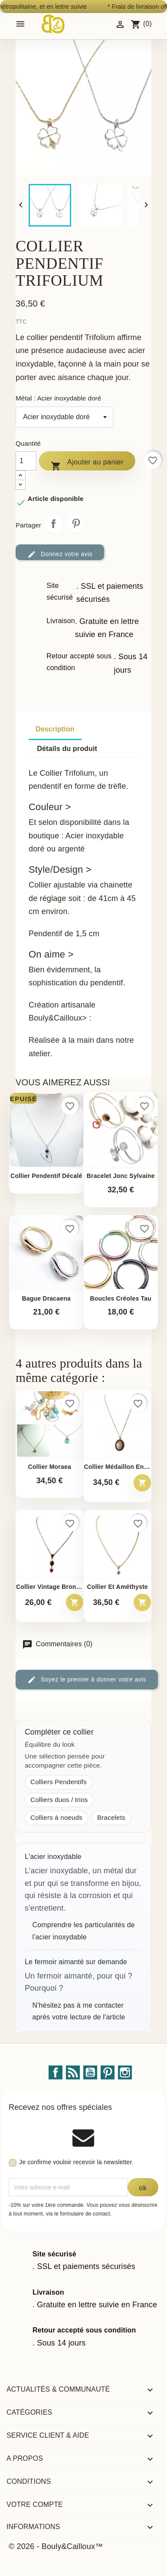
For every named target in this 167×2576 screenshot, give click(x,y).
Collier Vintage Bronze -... (49, 1587)
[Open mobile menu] (20, 24)
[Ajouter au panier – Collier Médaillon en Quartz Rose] (142, 1483)
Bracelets (111, 1817)
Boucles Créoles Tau (120, 1298)
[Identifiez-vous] (120, 23)
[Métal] (64, 417)
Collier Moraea (49, 1467)
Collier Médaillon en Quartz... (117, 1467)
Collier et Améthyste (117, 1587)
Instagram (125, 2072)
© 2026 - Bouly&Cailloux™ (56, 2546)
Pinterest (76, 523)
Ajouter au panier (87, 463)
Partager (53, 523)
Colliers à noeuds (56, 1817)
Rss (73, 2072)
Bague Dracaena (46, 1298)
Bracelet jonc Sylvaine (121, 1176)
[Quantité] (26, 460)
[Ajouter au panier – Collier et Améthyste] (142, 1602)
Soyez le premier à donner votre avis (86, 1679)
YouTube (90, 2072)
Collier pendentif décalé (46, 1176)
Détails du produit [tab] (67, 748)
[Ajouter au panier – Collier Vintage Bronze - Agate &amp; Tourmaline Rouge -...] (74, 1602)
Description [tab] (55, 729)
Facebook (55, 2072)
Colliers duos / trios (59, 1799)
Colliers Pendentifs (58, 1781)
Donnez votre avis (60, 554)
